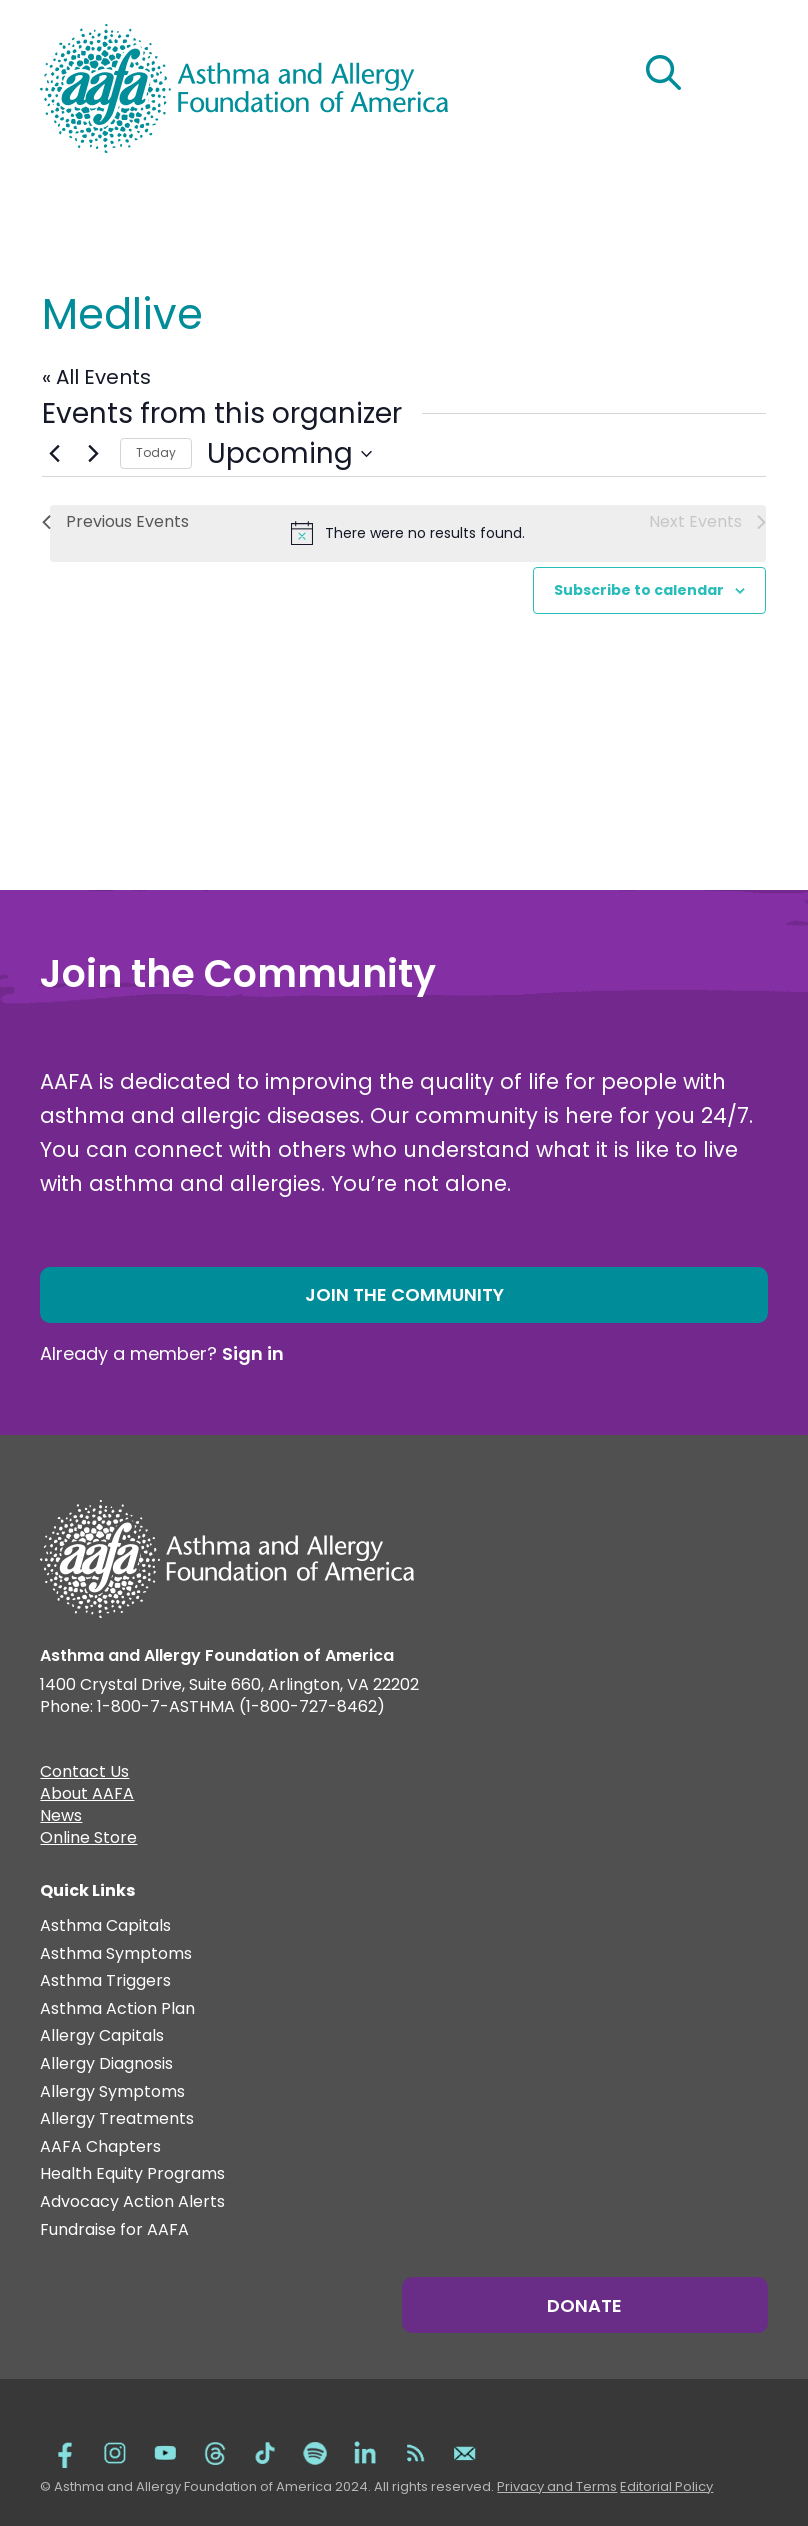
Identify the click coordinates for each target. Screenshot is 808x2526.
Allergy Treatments (117, 2119)
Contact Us (84, 1774)
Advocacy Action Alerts (132, 2202)
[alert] (408, 533)
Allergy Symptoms (112, 2092)
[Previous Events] (54, 454)
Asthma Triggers (105, 1981)
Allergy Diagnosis (106, 2064)
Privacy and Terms (557, 2486)
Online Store (88, 1840)
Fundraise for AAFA (114, 2230)
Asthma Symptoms (116, 1954)
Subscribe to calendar (639, 590)
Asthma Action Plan (117, 2009)
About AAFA (87, 1796)
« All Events (96, 377)
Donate (584, 2305)
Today (156, 452)
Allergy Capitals (102, 2036)
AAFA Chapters (100, 2147)
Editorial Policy (666, 2486)
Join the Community (404, 1294)
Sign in (253, 1353)
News (61, 1818)
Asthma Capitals (105, 1926)
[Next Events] (93, 454)
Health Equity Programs (132, 2174)
